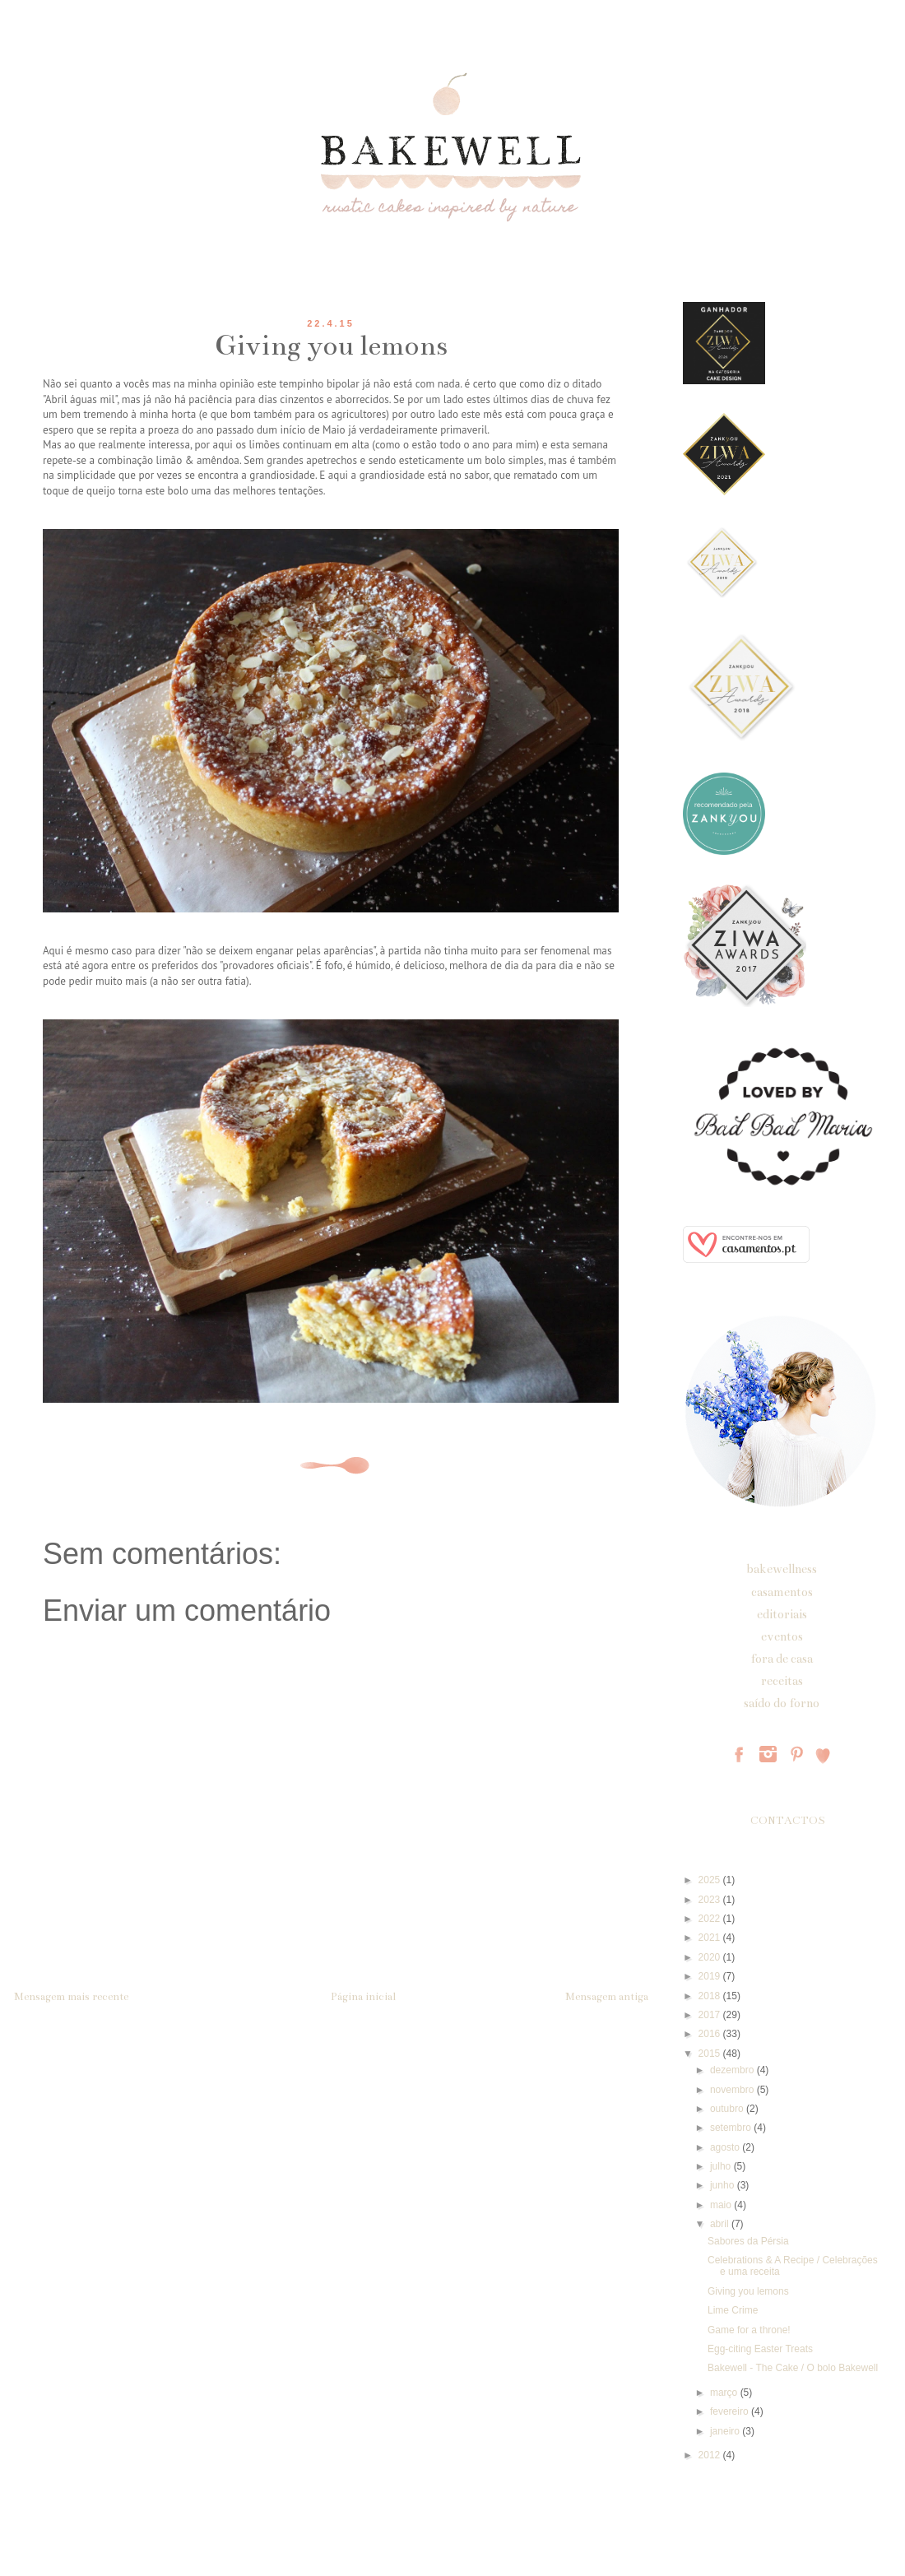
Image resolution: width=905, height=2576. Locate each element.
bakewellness (781, 1569)
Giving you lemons (748, 2291)
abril (720, 2224)
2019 (710, 1976)
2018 (710, 1996)
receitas (782, 1680)
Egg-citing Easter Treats (760, 2349)
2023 (710, 1899)
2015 (710, 2053)
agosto (726, 2147)
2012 (710, 2455)
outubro (728, 2108)
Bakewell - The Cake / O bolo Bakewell (793, 2368)
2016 (710, 2034)
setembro (732, 2127)
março (725, 2392)
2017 (710, 2015)
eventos (782, 1636)
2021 (710, 1937)
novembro (733, 2090)
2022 (710, 1918)
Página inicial (363, 1996)
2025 (710, 1880)
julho (722, 2166)
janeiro (726, 2431)
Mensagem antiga (606, 1996)
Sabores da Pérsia (748, 2241)
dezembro (733, 2070)
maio (722, 2205)
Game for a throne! (749, 2330)
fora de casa (781, 1658)
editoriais (782, 1614)
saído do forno (781, 1703)
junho (723, 2185)
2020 (710, 1957)
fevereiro (730, 2411)
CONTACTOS (787, 1820)
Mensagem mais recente (71, 1996)
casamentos (782, 1592)
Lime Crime (733, 2310)
